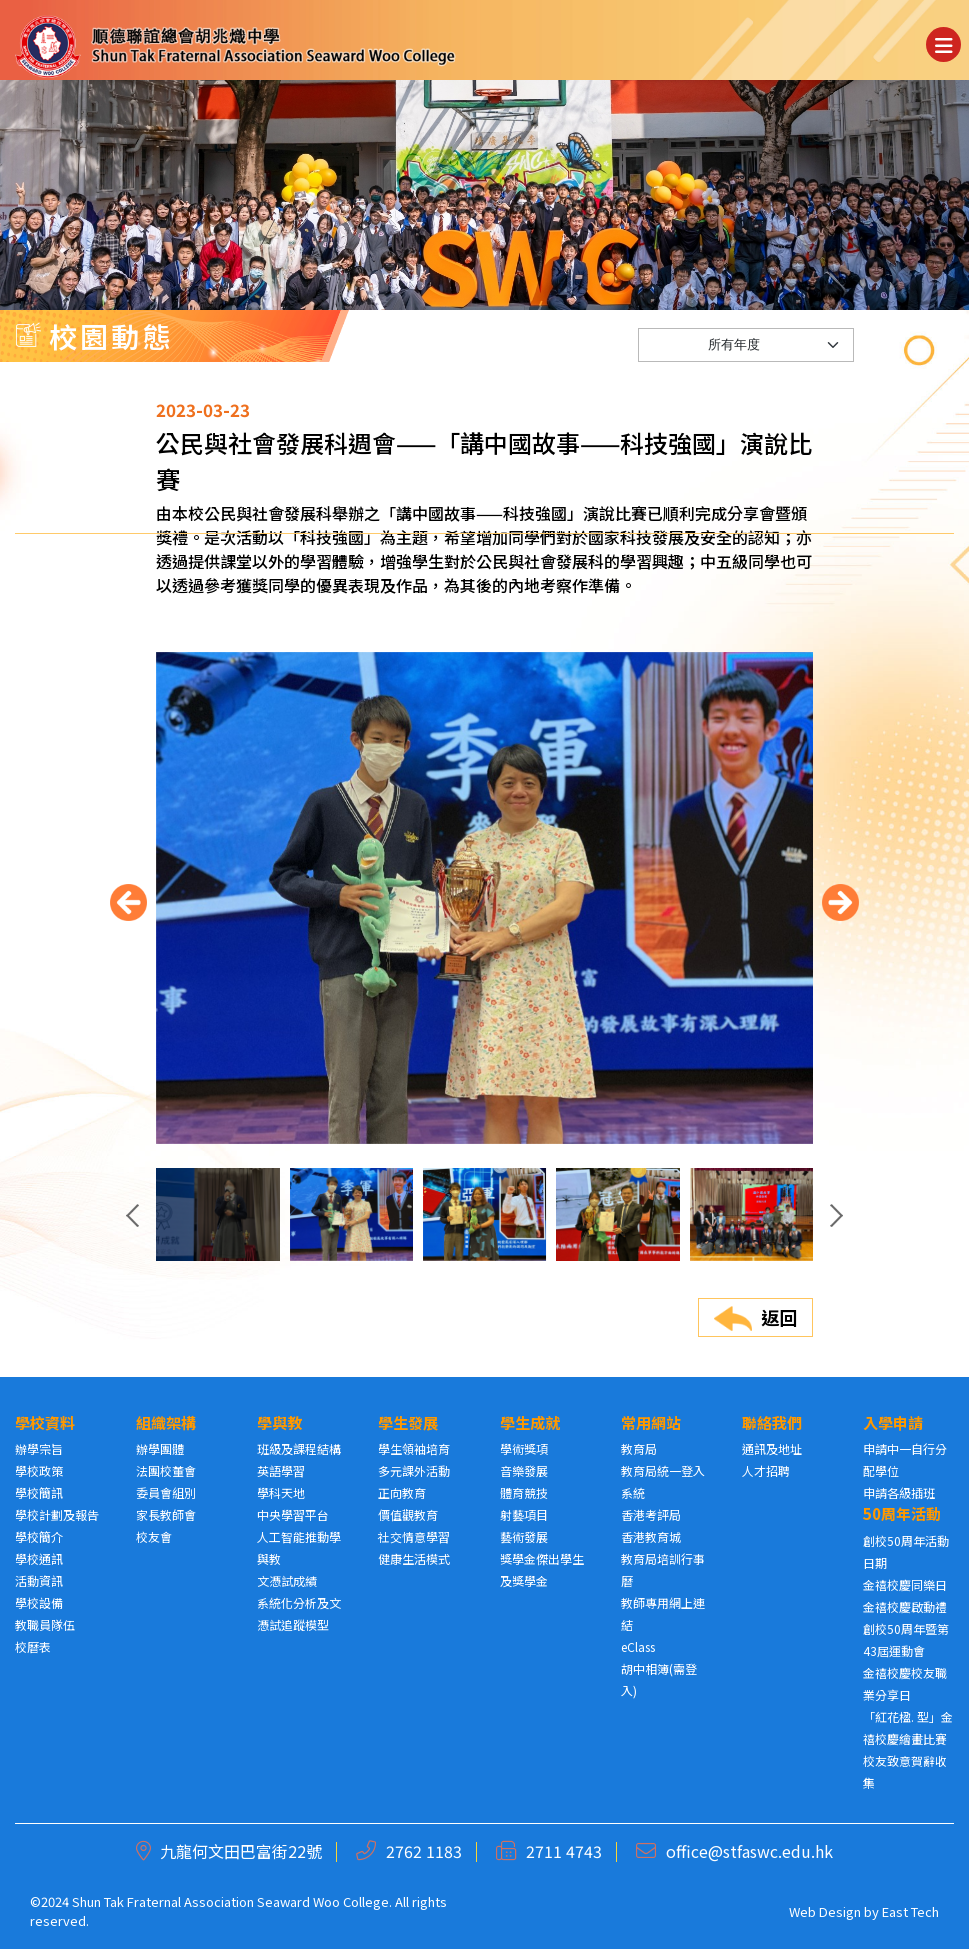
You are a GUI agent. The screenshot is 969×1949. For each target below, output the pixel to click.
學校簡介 (39, 1536)
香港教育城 (651, 1536)
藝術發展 (524, 1536)
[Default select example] (746, 397)
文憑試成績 (287, 1580)
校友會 (154, 1536)
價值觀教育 (408, 1514)
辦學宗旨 (39, 1448)
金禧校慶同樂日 (905, 1584)
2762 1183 (424, 1851)
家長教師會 (166, 1514)
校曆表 (33, 1646)
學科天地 (281, 1492)
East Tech (910, 1911)
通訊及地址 (772, 1448)
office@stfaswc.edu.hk (749, 1851)
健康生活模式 (414, 1558)
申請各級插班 (899, 1492)
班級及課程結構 (299, 1448)
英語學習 (281, 1470)
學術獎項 (524, 1448)
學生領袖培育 (414, 1448)
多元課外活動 (414, 1470)
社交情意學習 (414, 1536)
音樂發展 (524, 1470)
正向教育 (402, 1492)
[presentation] (128, 969)
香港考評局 (651, 1514)
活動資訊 (39, 1580)
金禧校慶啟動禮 (905, 1606)
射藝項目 (524, 1514)
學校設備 (39, 1602)
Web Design (825, 1911)
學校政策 (39, 1470)
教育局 (639, 1448)
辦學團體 (160, 1448)
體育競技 (524, 1492)
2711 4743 (564, 1851)
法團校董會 (166, 1470)
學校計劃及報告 (57, 1514)
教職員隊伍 (45, 1624)
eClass (638, 1646)
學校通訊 (39, 1558)
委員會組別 (166, 1492)
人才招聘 (766, 1470)
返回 (755, 1383)
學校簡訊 (39, 1492)
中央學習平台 (293, 1514)
